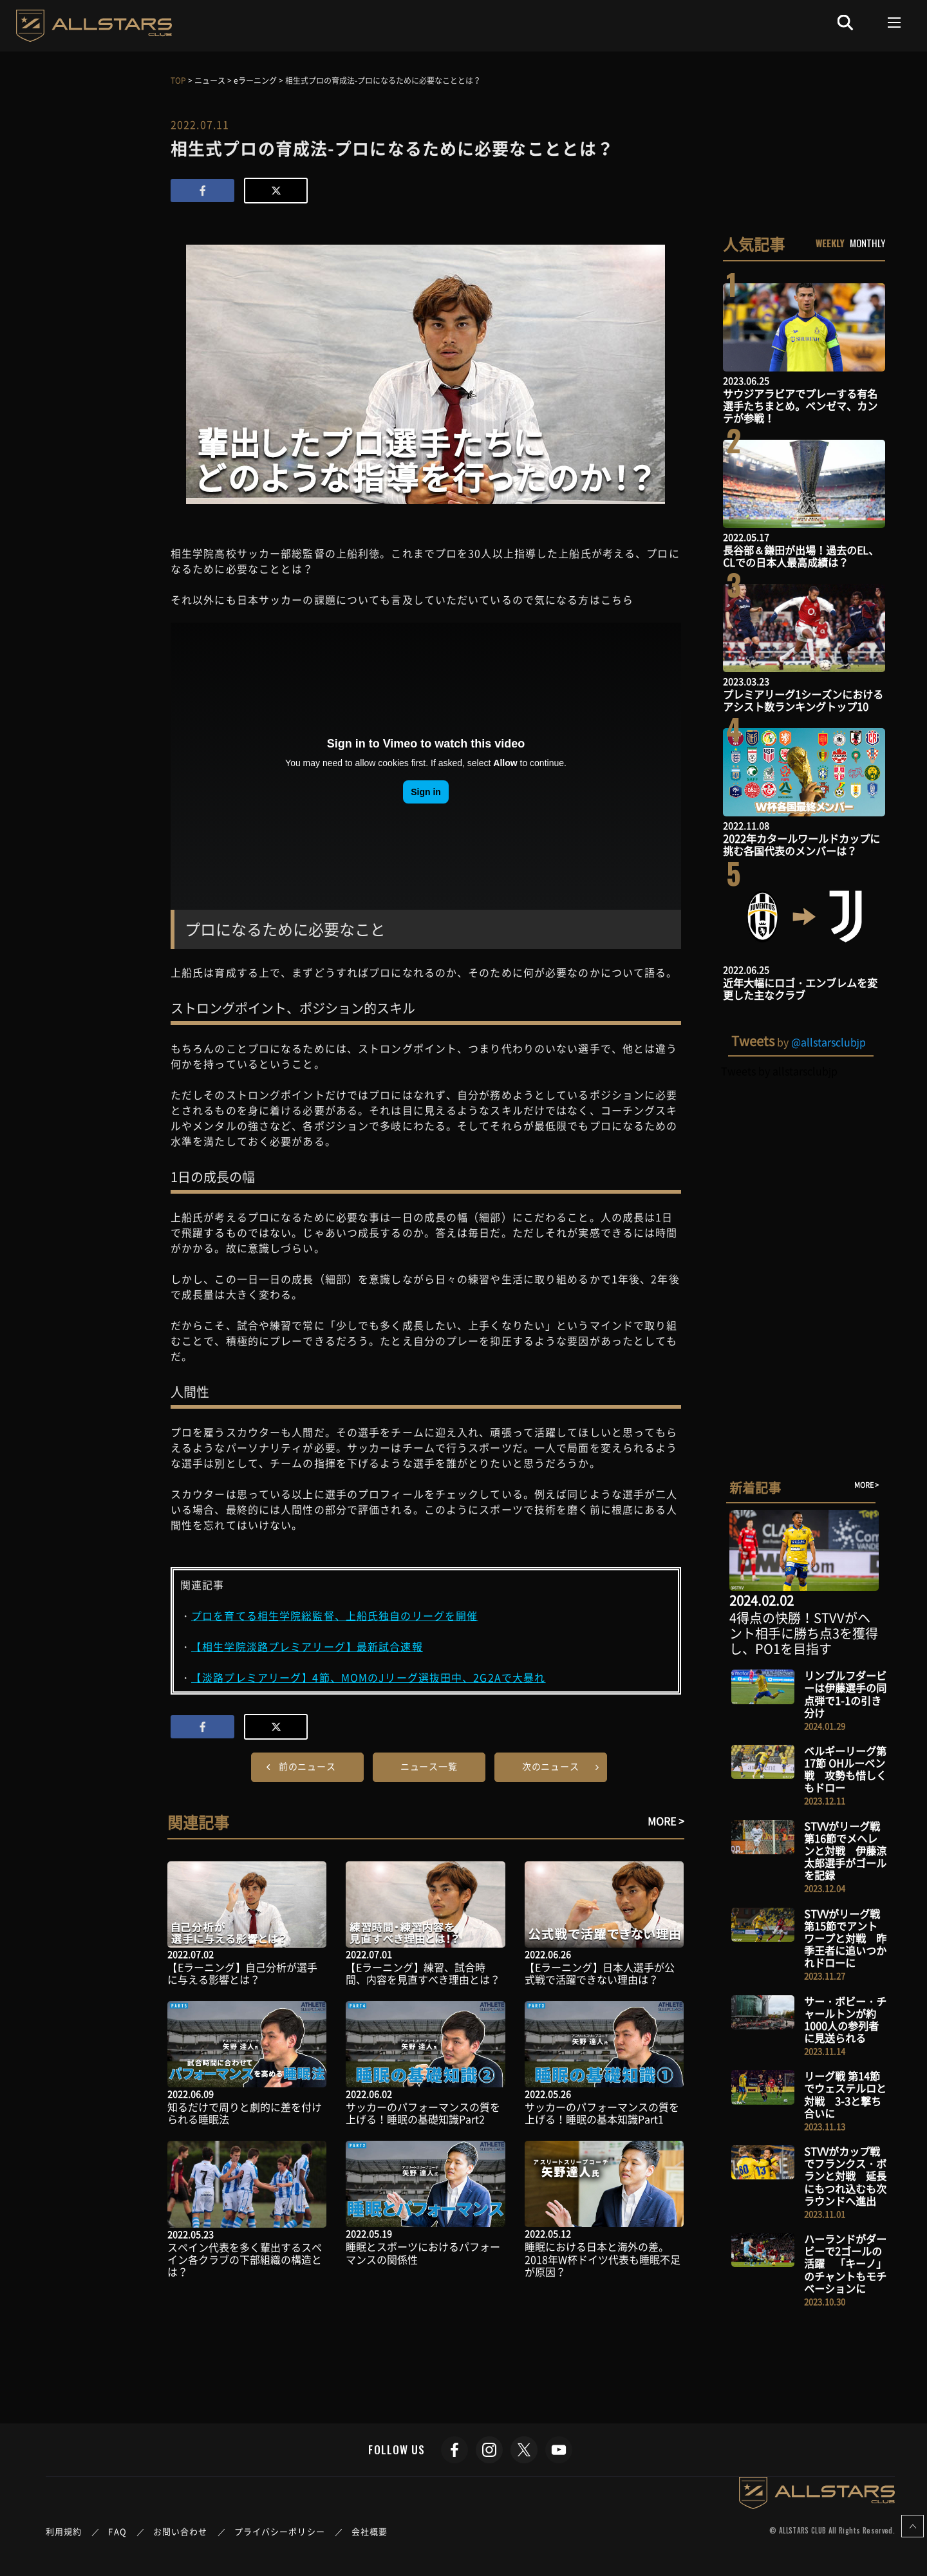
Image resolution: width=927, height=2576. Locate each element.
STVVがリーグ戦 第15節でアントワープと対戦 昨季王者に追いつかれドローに (845, 1938)
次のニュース (550, 1766)
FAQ (117, 2531)
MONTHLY (867, 243)
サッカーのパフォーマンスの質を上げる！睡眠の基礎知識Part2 (423, 2113)
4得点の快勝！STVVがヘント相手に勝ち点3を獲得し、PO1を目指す (803, 1633)
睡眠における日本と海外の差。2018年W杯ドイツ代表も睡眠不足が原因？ (602, 2259)
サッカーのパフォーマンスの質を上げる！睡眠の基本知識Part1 (602, 2113)
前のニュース (307, 1766)
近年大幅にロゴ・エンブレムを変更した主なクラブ (800, 988)
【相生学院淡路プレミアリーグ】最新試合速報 (307, 1646)
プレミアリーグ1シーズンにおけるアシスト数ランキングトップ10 (803, 700)
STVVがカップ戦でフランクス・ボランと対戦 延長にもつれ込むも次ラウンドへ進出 (845, 2175)
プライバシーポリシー (279, 2531)
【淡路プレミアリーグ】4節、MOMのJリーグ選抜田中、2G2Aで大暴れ (368, 1677)
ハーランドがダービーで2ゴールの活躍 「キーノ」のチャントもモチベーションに (845, 2263)
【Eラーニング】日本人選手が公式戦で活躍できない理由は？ (600, 1973)
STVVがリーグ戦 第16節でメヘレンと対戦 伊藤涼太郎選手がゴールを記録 (845, 1850)
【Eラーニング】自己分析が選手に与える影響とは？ (242, 1973)
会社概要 (369, 2531)
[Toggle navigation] (894, 22)
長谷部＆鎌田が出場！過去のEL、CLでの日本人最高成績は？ (801, 556)
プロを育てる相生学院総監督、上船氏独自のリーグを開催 (334, 1615)
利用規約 (64, 2531)
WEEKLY (830, 243)
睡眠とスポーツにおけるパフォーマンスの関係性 (423, 2252)
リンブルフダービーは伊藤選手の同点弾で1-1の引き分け (845, 1694)
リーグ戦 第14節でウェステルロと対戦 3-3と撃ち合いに (845, 2094)
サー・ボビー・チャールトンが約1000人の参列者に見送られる (845, 2019)
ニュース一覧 (429, 1766)
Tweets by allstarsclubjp (779, 1070)
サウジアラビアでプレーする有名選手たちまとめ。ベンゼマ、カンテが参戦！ (800, 406)
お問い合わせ (180, 2531)
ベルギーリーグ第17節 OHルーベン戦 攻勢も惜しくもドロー (845, 1769)
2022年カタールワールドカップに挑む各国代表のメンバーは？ (801, 844)
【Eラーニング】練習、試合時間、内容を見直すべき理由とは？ (423, 1973)
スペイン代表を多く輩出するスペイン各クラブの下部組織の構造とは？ (244, 2259)
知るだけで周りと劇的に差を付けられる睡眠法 (244, 2113)
